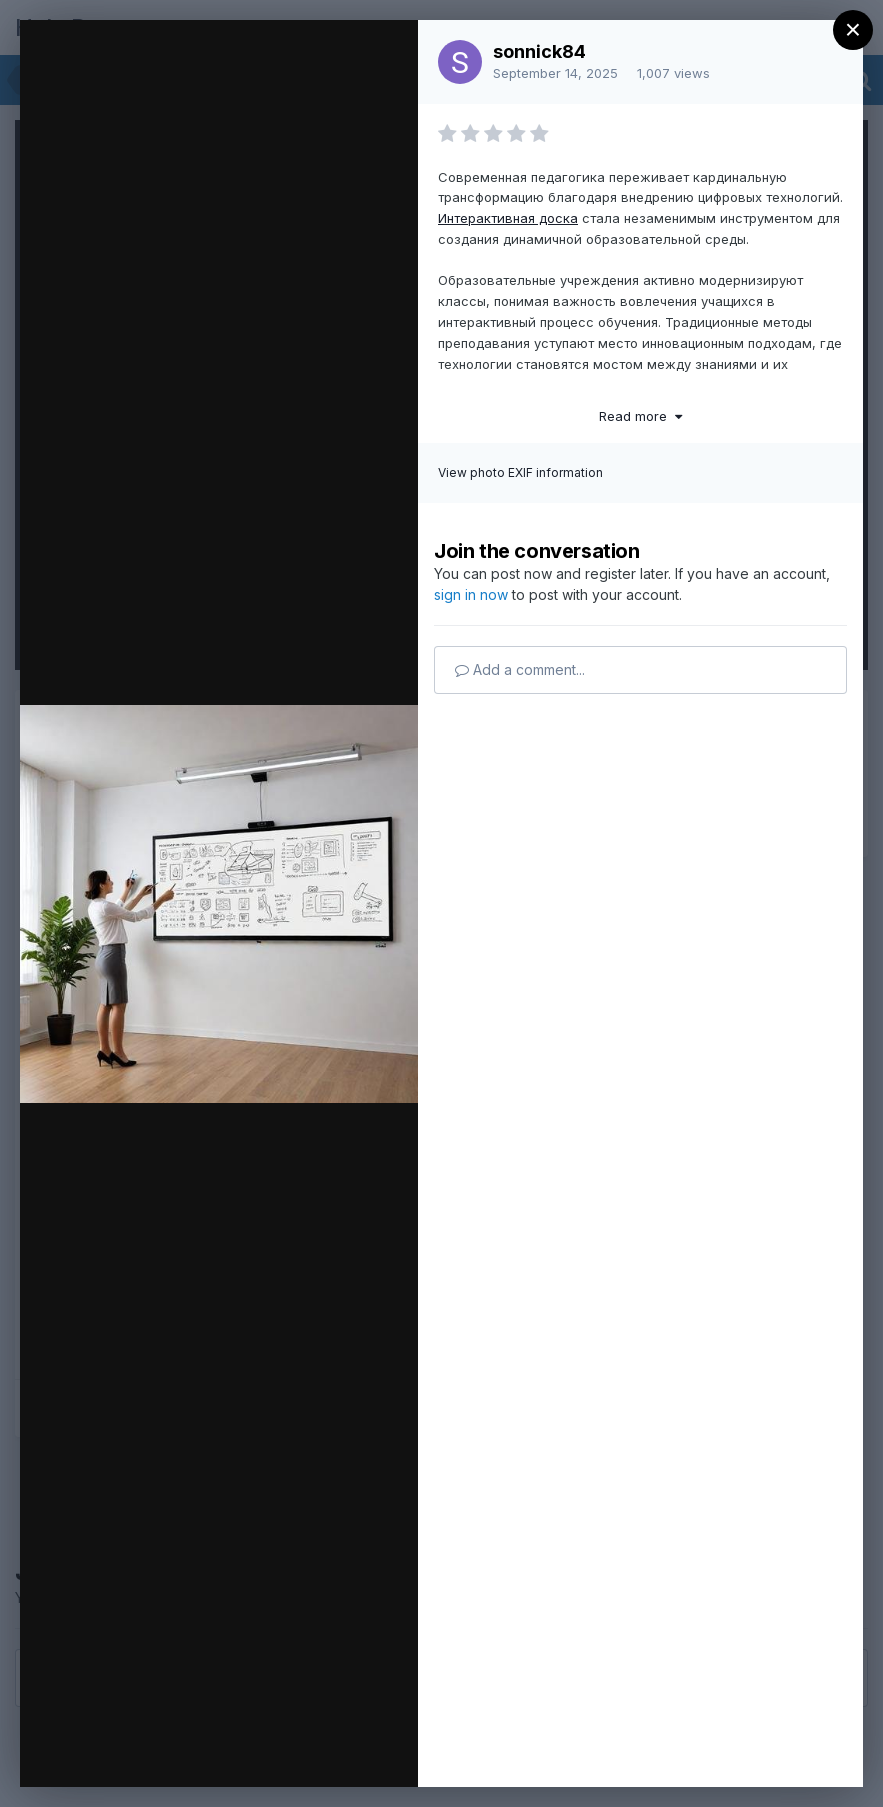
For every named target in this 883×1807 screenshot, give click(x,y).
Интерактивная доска (508, 218)
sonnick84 (539, 51)
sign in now (471, 594)
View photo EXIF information (520, 472)
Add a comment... (520, 669)
